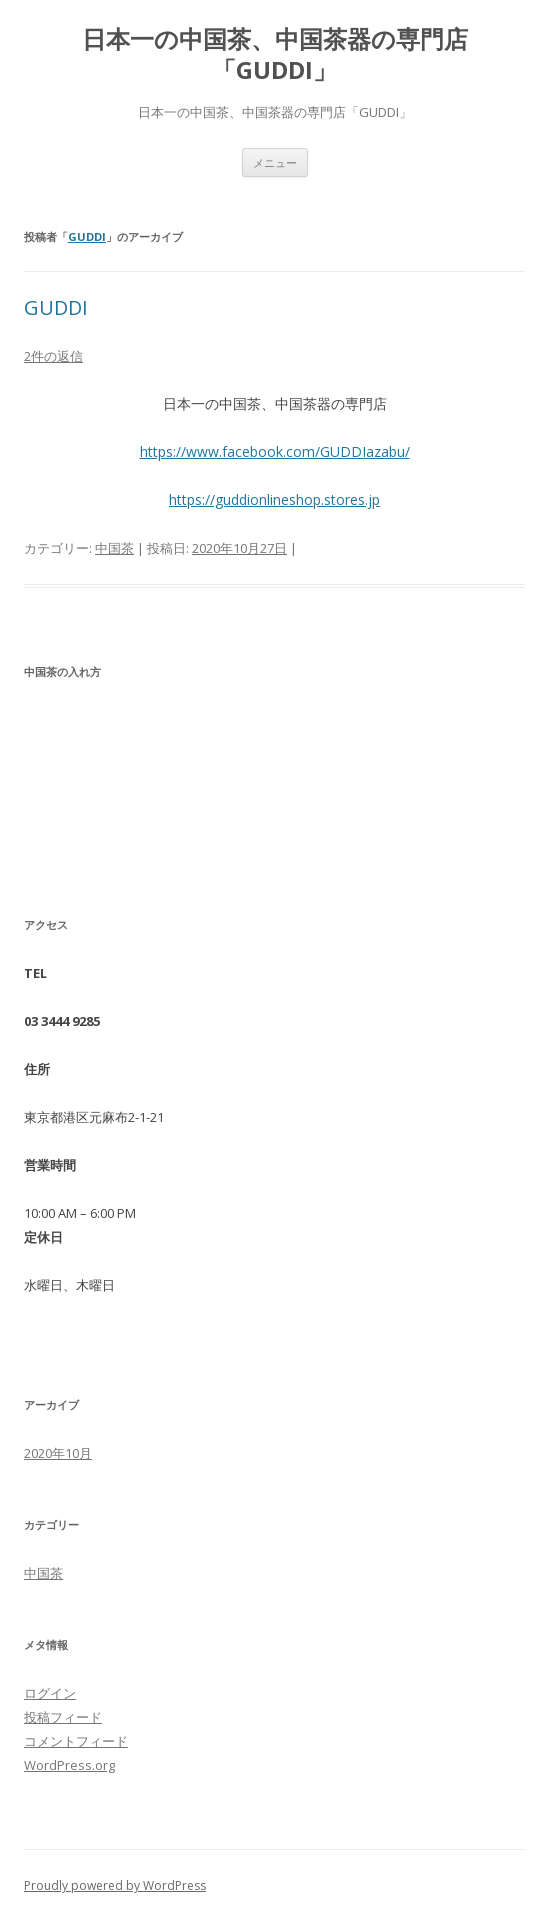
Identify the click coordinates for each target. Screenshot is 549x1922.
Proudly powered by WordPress (115, 1885)
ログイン (50, 1693)
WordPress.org (69, 1765)
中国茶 (114, 548)
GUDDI (87, 236)
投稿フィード (63, 1717)
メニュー (275, 162)
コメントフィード (76, 1741)
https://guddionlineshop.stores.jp (274, 499)
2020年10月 (58, 1453)
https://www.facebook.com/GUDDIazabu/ (275, 451)
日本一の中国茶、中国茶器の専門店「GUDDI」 (275, 55)
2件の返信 (53, 356)
